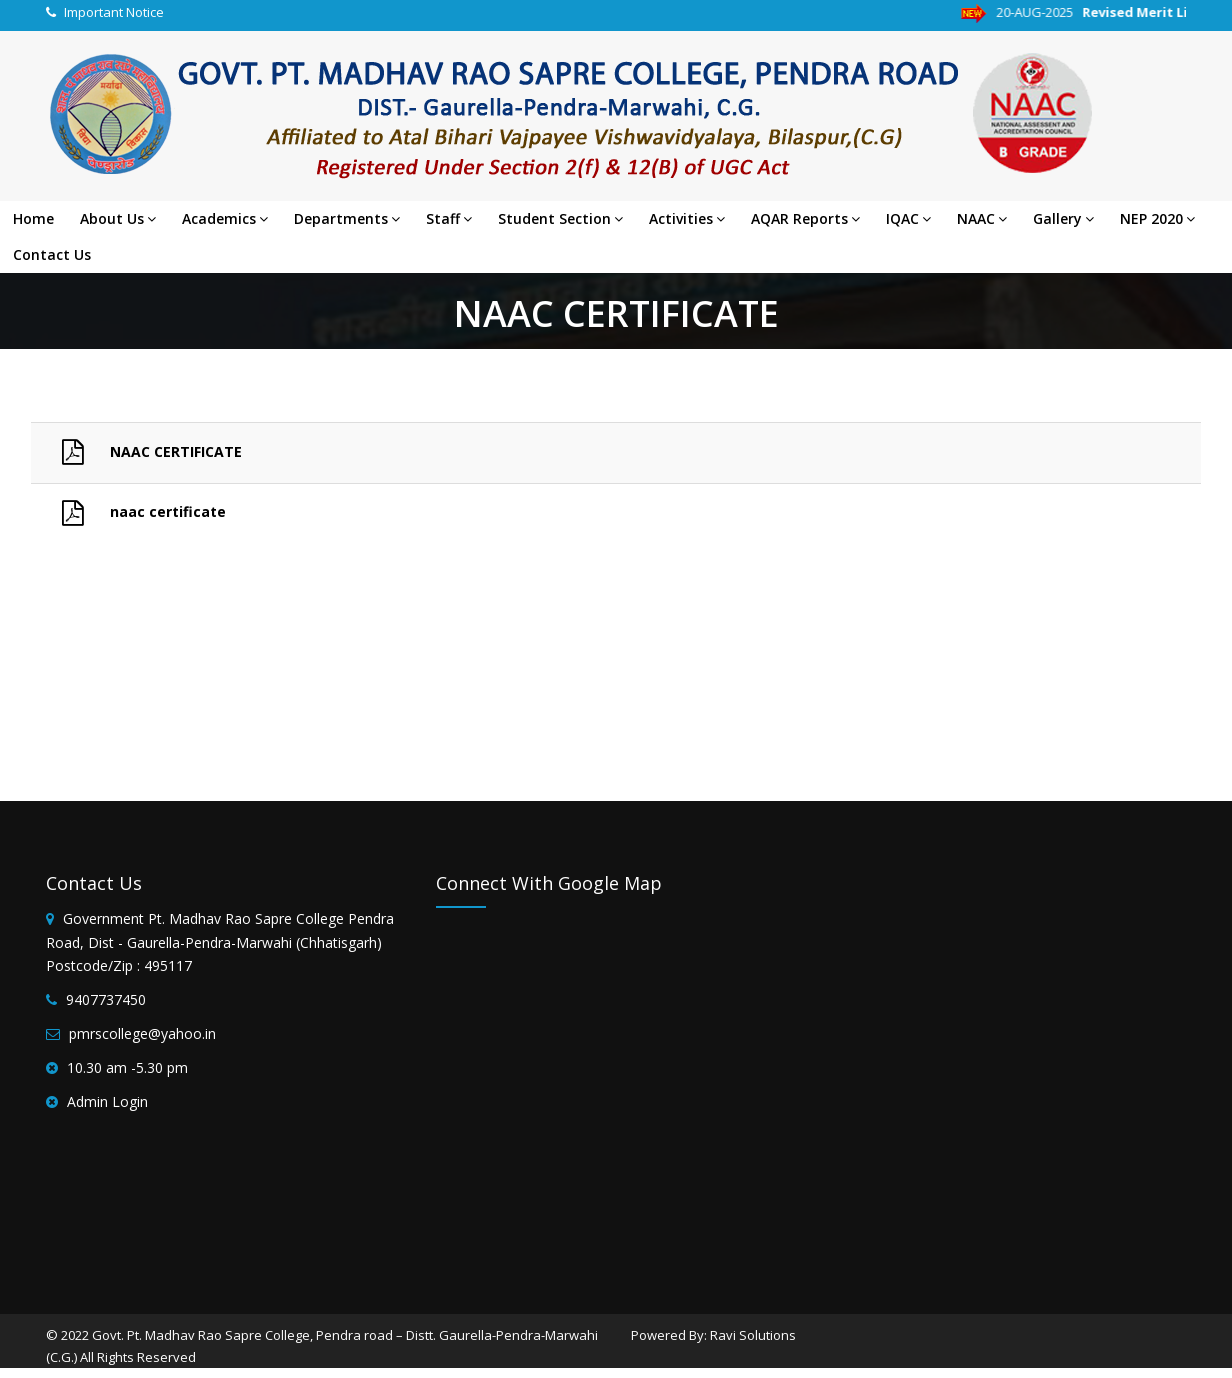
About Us (118, 218)
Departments (347, 218)
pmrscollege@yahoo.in (142, 1033)
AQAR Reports (805, 218)
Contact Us (52, 254)
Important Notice (114, 12)
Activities (687, 218)
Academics (225, 218)
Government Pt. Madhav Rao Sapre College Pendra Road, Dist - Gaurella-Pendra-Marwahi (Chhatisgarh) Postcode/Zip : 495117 (220, 942)
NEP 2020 (1157, 218)
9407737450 (106, 999)
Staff (449, 218)
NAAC (982, 218)
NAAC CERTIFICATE (140, 451)
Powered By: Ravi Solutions (713, 1335)
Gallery (1063, 218)
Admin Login (107, 1101)
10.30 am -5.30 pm (127, 1067)
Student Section (560, 218)
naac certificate (132, 511)
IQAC (908, 218)
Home (33, 218)
